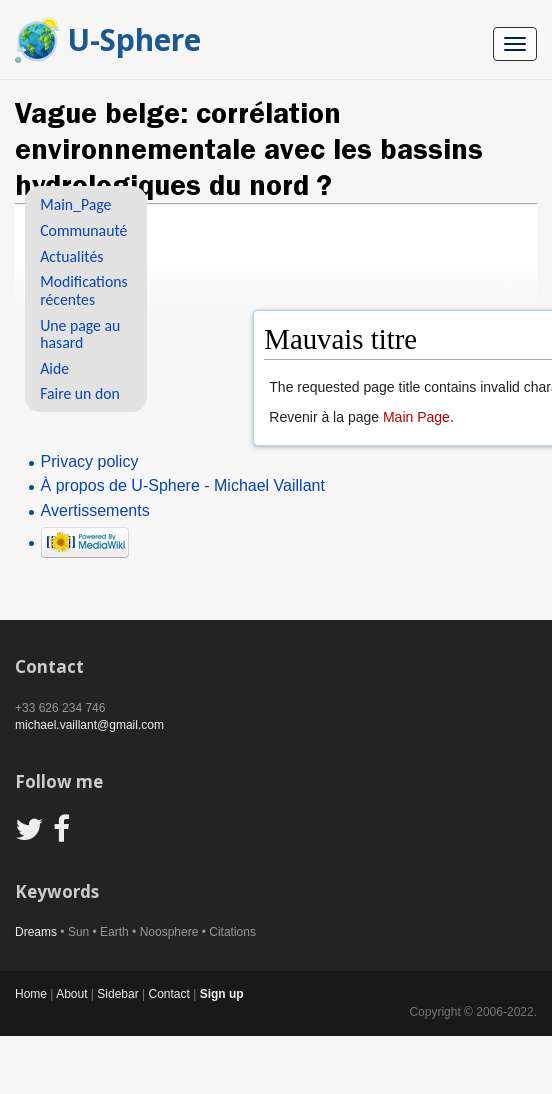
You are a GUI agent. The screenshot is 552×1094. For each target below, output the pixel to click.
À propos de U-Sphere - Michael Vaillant (183, 485)
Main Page (416, 417)
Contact (168, 994)
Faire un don (80, 393)
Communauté (83, 230)
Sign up (222, 994)
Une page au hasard (80, 334)
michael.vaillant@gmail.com (89, 725)
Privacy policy (90, 461)
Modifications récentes (83, 290)
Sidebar (117, 994)
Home (31, 994)
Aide (54, 368)
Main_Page (75, 204)
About (71, 994)
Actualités (71, 256)
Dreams (36, 932)
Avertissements (95, 510)
